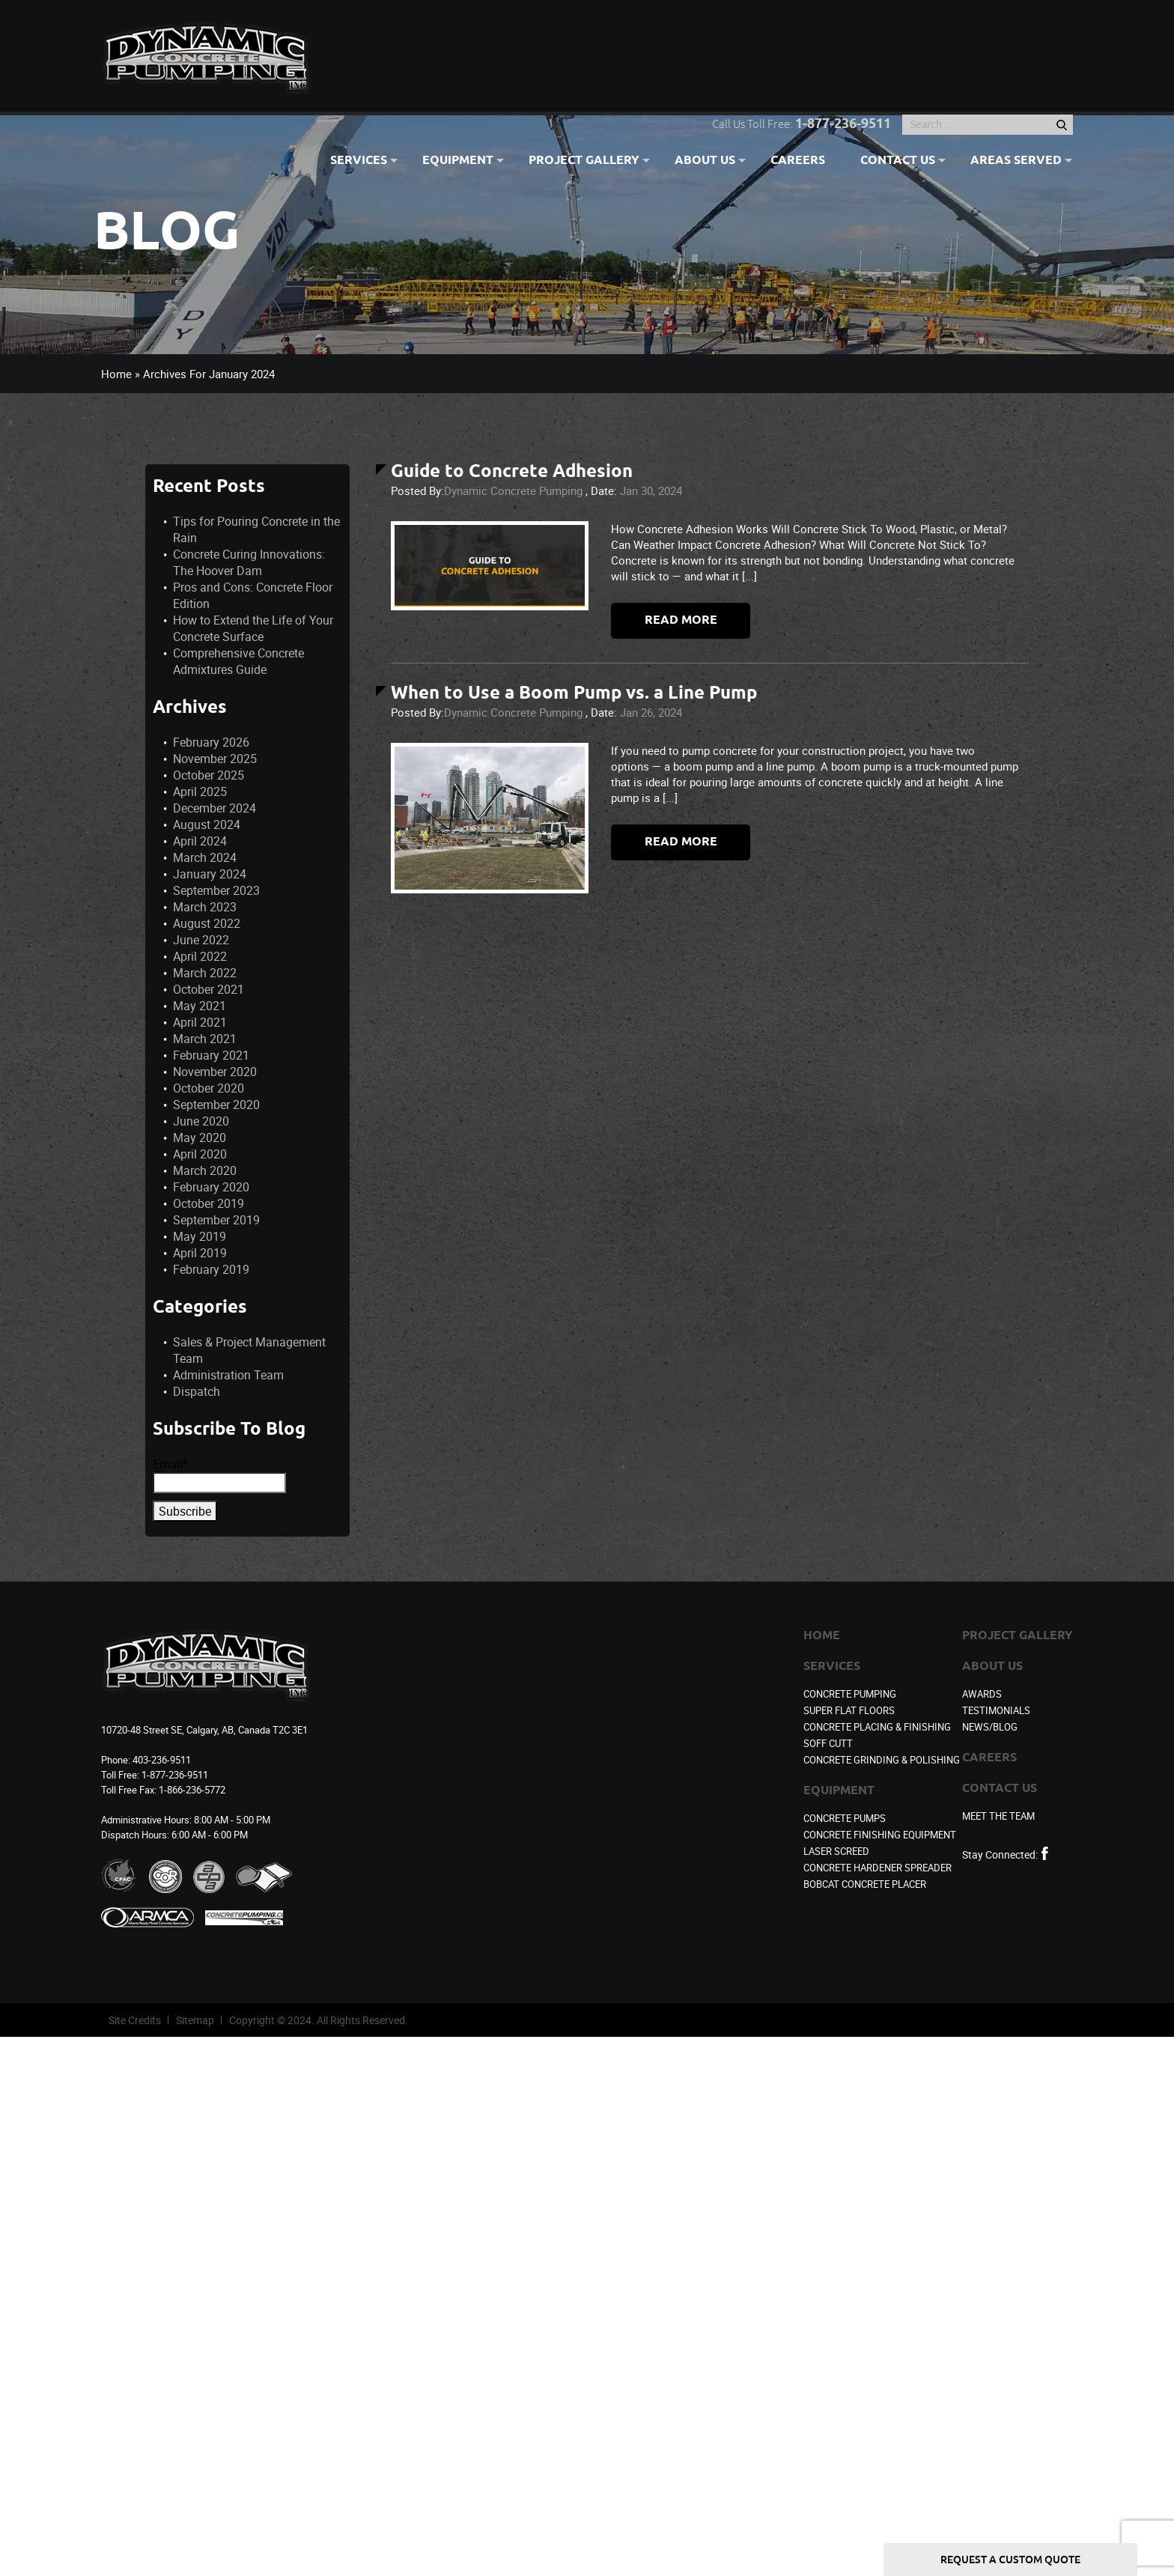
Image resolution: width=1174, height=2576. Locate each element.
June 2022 (201, 940)
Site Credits (135, 2020)
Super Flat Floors (849, 1710)
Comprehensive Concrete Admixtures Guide (238, 661)
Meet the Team (998, 1816)
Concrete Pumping (849, 1694)
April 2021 (200, 1022)
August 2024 (206, 824)
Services (358, 161)
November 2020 (215, 1071)
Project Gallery (584, 161)
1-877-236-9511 (843, 124)
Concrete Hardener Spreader (877, 1867)
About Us (705, 161)
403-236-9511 (162, 1760)
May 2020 (199, 1137)
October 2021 (208, 989)
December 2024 (214, 808)
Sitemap (195, 2020)
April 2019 (200, 1253)
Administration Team (228, 1375)
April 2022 (200, 956)
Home (116, 373)
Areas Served (1016, 161)
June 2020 (201, 1121)
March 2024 (205, 857)
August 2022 (206, 923)
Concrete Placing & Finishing (877, 1727)
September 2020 (216, 1104)
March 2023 (205, 907)
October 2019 (208, 1203)
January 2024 (209, 874)
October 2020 (208, 1088)
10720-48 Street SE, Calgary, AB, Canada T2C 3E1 (204, 1730)
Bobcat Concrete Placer (864, 1884)
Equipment (457, 161)
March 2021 (205, 1038)
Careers (797, 161)
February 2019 (211, 1269)
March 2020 (205, 1170)
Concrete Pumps (844, 1818)
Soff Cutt (828, 1743)
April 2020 (200, 1154)
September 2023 (216, 890)
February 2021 (211, 1055)
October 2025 (208, 775)
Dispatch (196, 1391)
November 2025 (215, 758)
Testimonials (996, 1710)
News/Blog (990, 1727)
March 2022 (205, 973)
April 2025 (200, 791)
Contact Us (897, 161)
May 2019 (199, 1236)
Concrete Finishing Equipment (879, 1834)
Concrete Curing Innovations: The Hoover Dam (249, 562)
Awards (982, 1694)
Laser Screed (836, 1851)
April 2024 (200, 841)
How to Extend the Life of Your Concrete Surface (253, 628)
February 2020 (211, 1187)
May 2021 (199, 1005)
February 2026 (211, 742)
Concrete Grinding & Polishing (881, 1760)
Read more (681, 620)
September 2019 (216, 1220)
